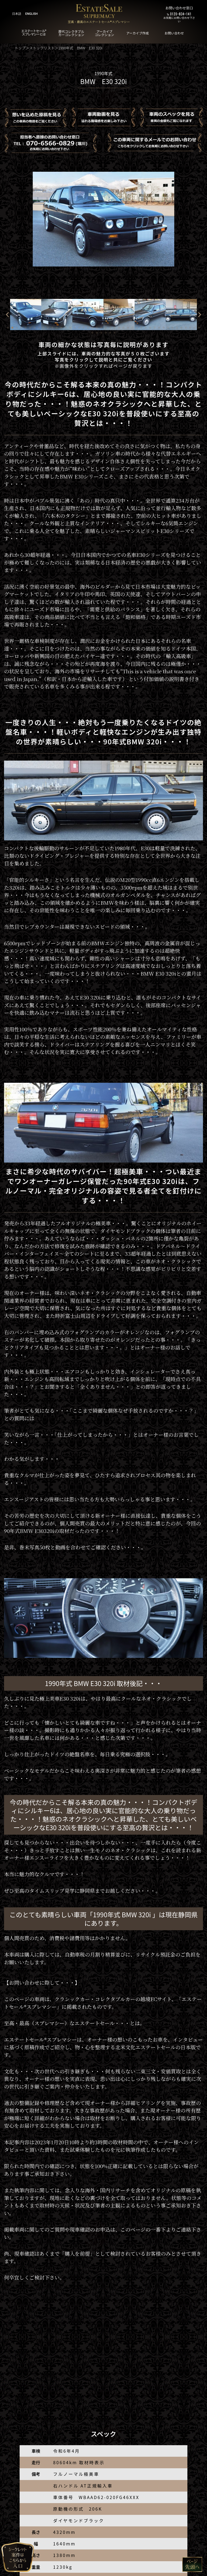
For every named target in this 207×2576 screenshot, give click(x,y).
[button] (7, 314)
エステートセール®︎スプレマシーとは (33, 32)
